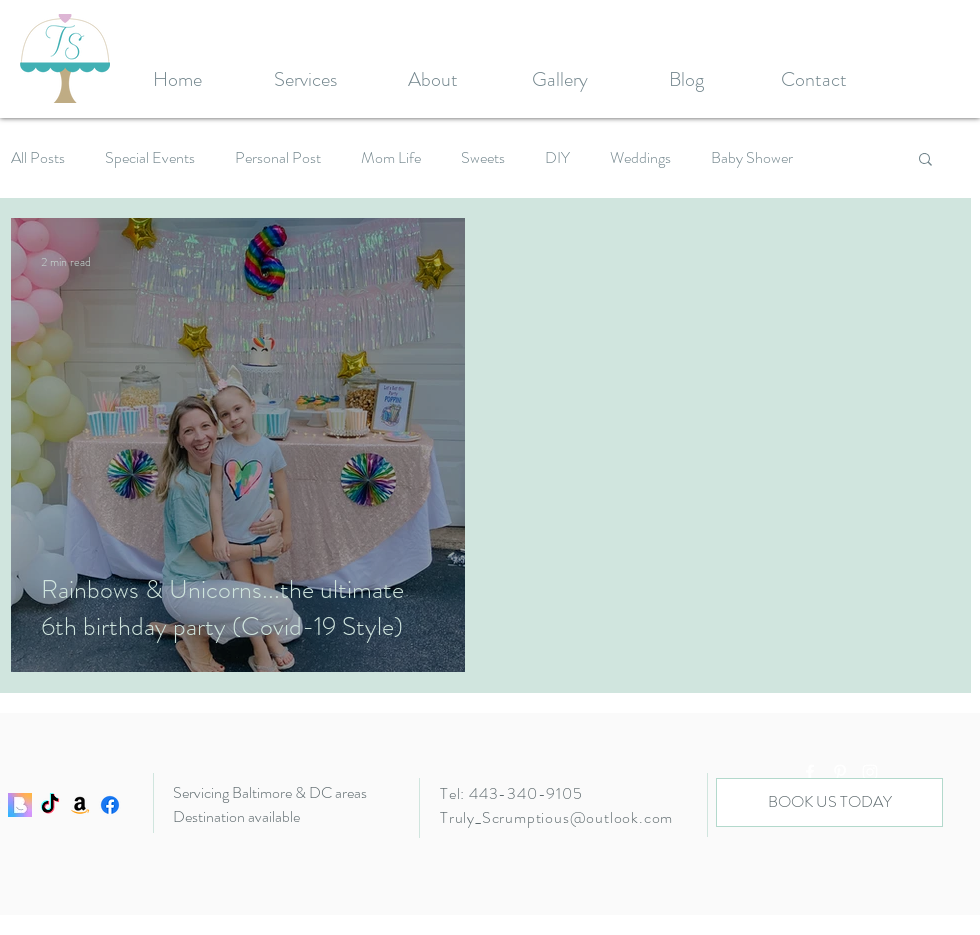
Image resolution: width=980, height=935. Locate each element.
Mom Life (391, 158)
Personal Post (278, 158)
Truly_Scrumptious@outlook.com (556, 817)
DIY (557, 158)
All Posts (38, 158)
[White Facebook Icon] (810, 772)
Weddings (640, 158)
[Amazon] (80, 805)
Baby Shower (752, 158)
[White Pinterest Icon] (840, 772)
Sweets (483, 158)
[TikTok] (50, 805)
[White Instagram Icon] (870, 772)
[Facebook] (110, 805)
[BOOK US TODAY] (829, 802)
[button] (925, 160)
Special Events (150, 158)
